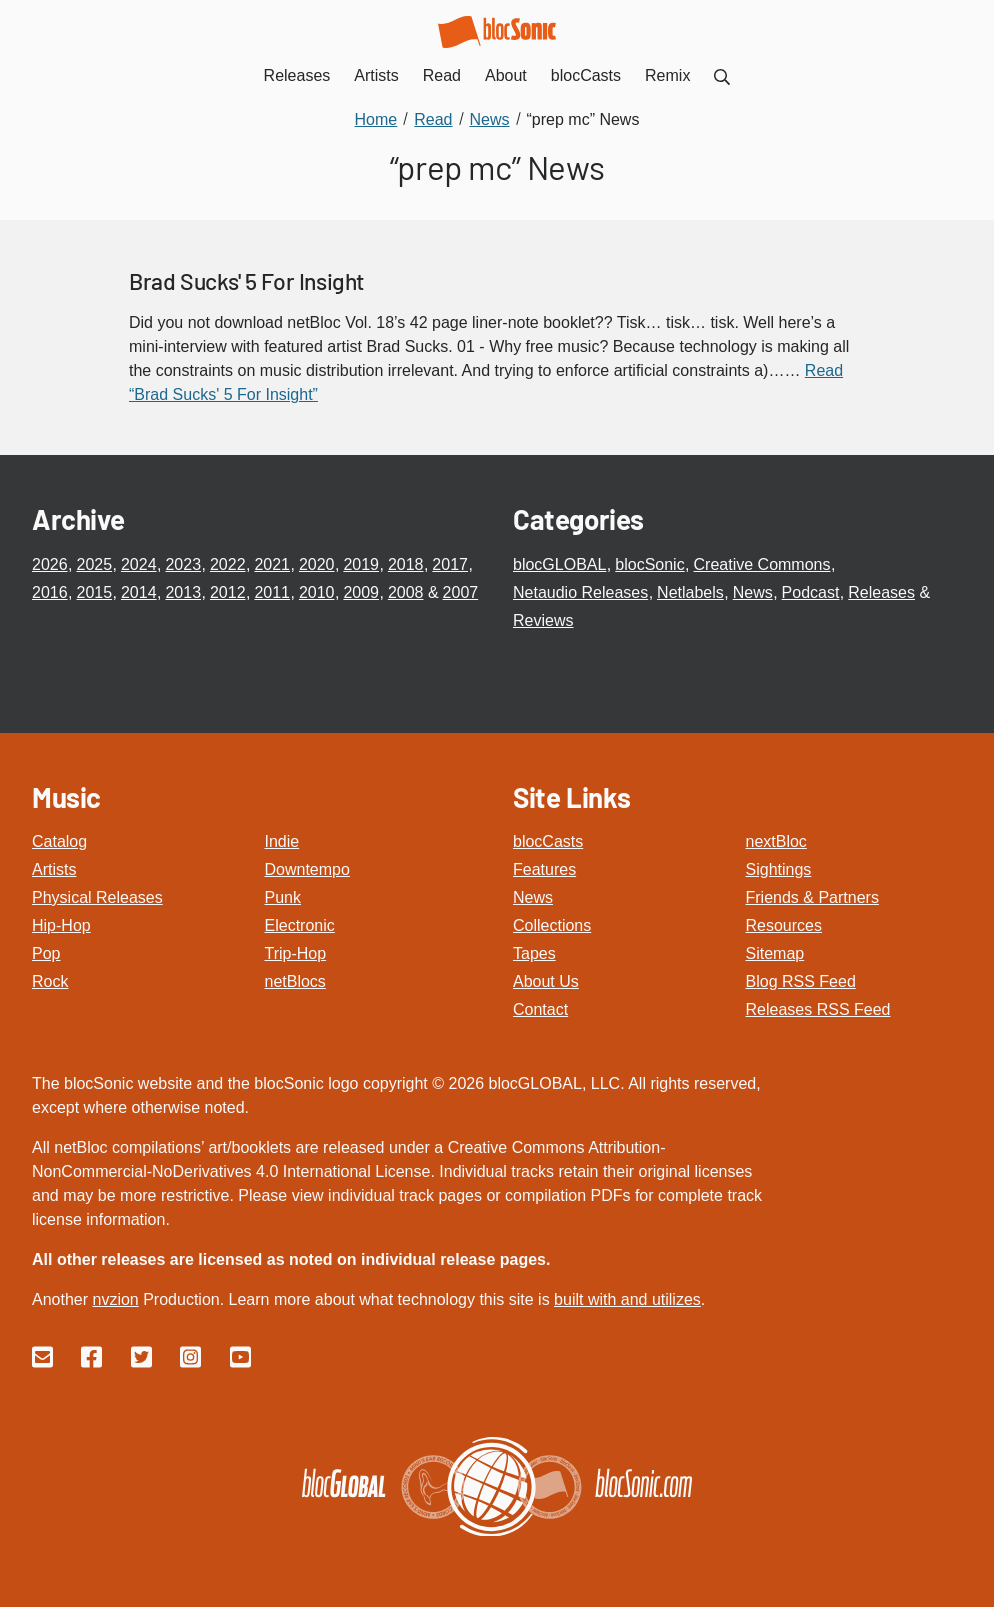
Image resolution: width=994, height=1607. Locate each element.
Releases (881, 592)
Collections (552, 925)
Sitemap (775, 953)
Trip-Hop (296, 953)
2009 (361, 592)
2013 (183, 592)
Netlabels (690, 592)
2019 (361, 564)
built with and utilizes (627, 1299)
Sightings (779, 869)
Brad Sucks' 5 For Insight (247, 281)
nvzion (115, 1299)
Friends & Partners (812, 897)
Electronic (300, 925)
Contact (540, 1009)
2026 (50, 564)
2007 (461, 592)
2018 (406, 564)
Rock (50, 981)
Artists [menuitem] (376, 75)
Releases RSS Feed (818, 1009)
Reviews (543, 620)
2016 (50, 592)
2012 (228, 592)
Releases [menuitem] (297, 75)
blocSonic (649, 564)
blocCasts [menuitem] (586, 75)
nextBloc (776, 841)
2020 (317, 564)
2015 (94, 592)
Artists (54, 869)
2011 (272, 592)
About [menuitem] (506, 75)
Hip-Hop (61, 925)
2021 (272, 564)
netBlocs (295, 981)
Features (544, 869)
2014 (139, 592)
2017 (450, 564)
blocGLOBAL (559, 564)
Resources (784, 925)
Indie (282, 841)
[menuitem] (722, 75)
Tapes (534, 953)
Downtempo (307, 869)
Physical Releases (97, 897)
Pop (46, 953)
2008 (406, 592)
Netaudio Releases (580, 592)
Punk (283, 897)
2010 (317, 592)
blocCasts (548, 841)
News (753, 592)
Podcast (811, 592)
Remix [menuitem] (667, 75)
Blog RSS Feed (801, 981)
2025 (94, 564)
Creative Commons (762, 564)
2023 (183, 564)
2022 (228, 564)
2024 (139, 564)
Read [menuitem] (442, 75)
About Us (546, 981)
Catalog (59, 841)
